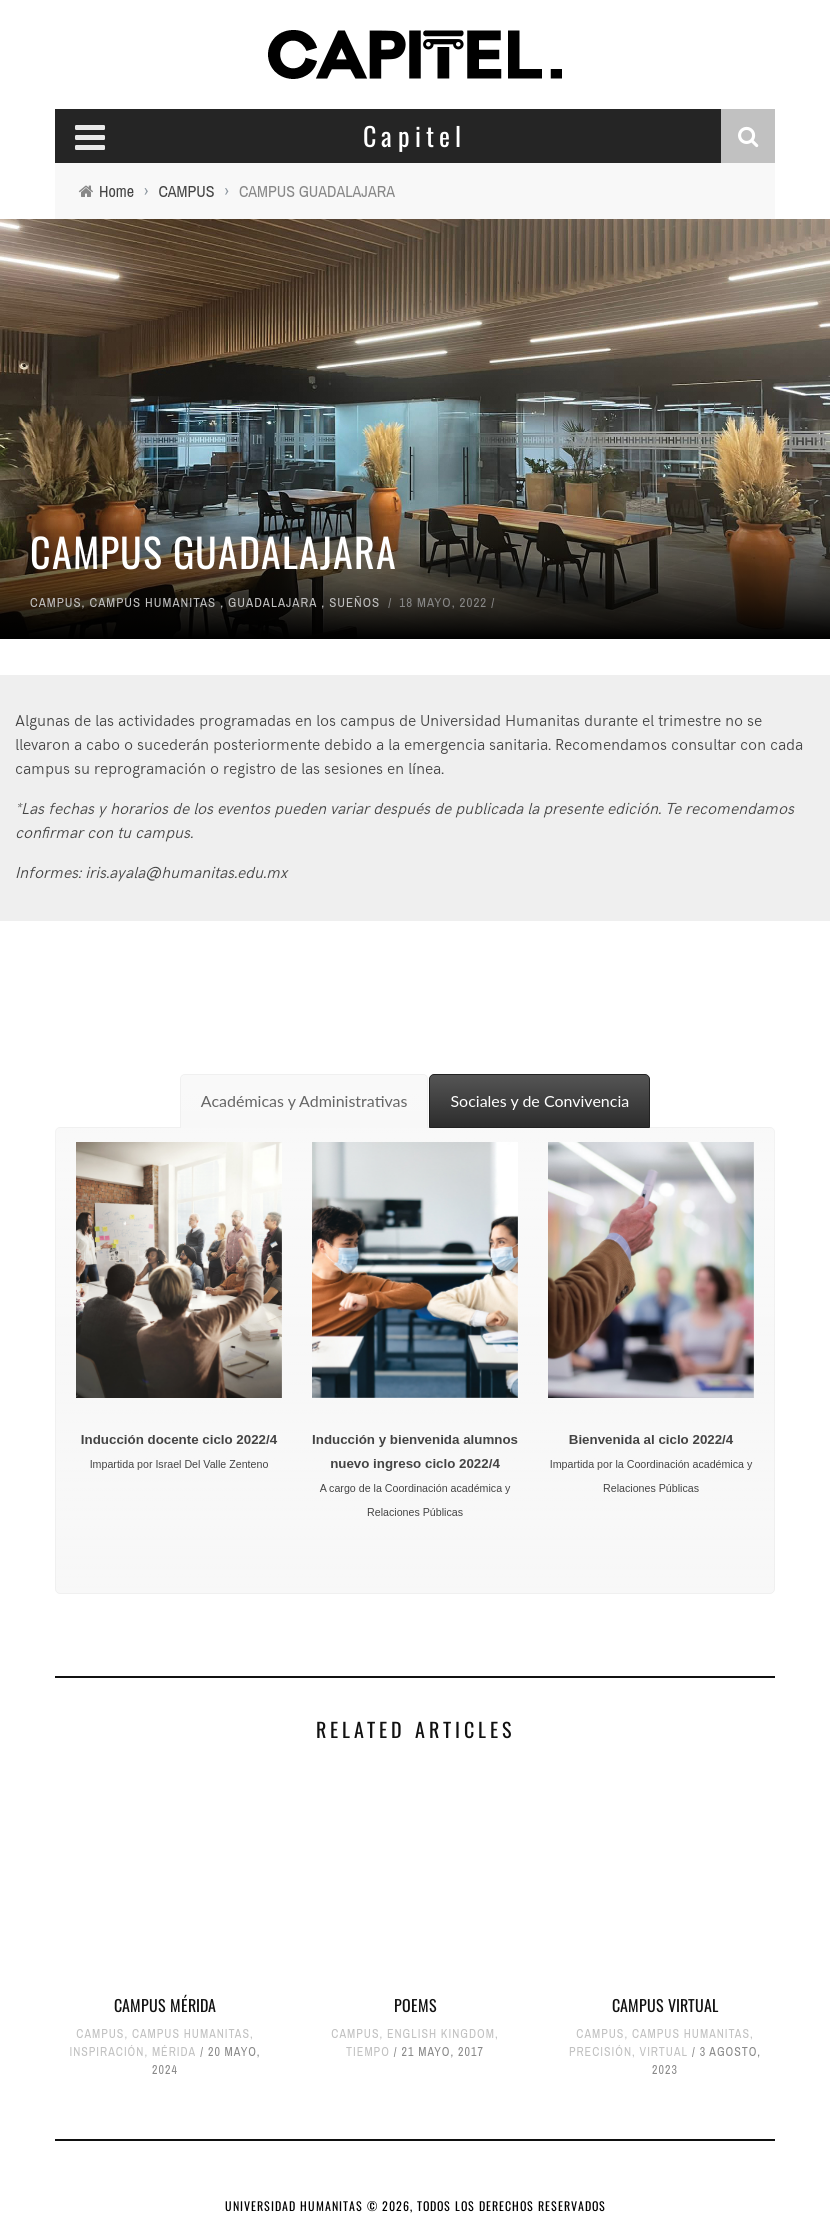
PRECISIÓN (600, 2052)
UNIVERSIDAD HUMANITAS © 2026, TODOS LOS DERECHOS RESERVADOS (415, 2205)
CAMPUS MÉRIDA (165, 2005)
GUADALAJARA (272, 602)
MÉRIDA (174, 2052)
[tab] (304, 1101)
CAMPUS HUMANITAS (153, 602)
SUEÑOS (354, 602)
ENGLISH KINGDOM (441, 2034)
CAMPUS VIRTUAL (665, 2005)
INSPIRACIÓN (106, 2052)
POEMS (415, 2005)
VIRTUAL (664, 2052)
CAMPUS (56, 602)
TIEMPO (368, 2052)
